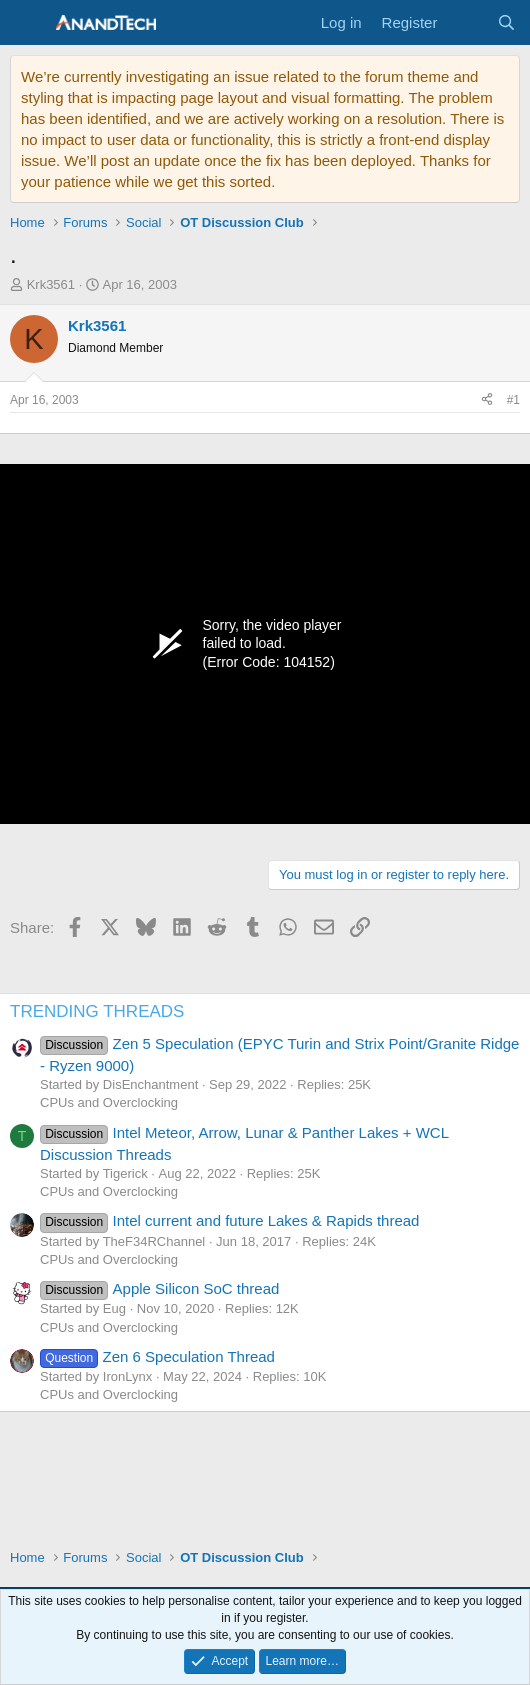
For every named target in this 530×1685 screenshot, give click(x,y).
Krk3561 (51, 284)
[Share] (487, 400)
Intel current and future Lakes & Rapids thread (229, 1220)
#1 (513, 400)
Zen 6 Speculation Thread (157, 1356)
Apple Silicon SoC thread (159, 1288)
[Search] (506, 22)
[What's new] (466, 22)
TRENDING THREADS (97, 1011)
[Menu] (27, 23)
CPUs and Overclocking (109, 1102)
